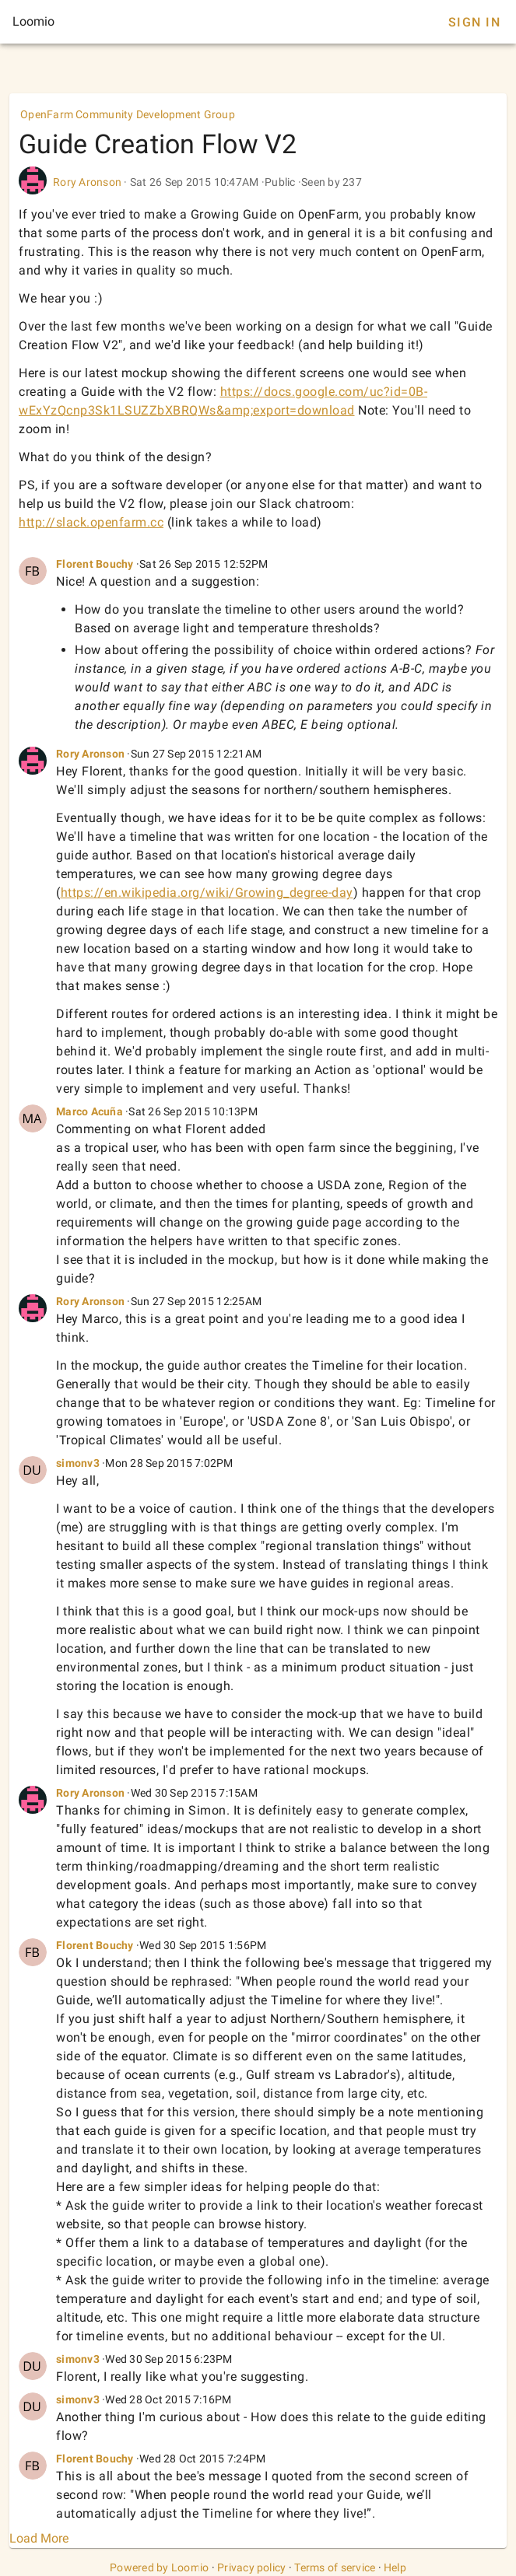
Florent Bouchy (95, 564)
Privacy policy (251, 2567)
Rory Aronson (87, 182)
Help (395, 2567)
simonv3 (78, 1463)
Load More (38, 2538)
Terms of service (334, 2567)
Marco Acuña (89, 1111)
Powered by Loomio (159, 2567)
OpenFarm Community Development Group (127, 114)
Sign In (474, 22)
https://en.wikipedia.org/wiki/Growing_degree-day (207, 892)
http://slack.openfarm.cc (91, 522)
